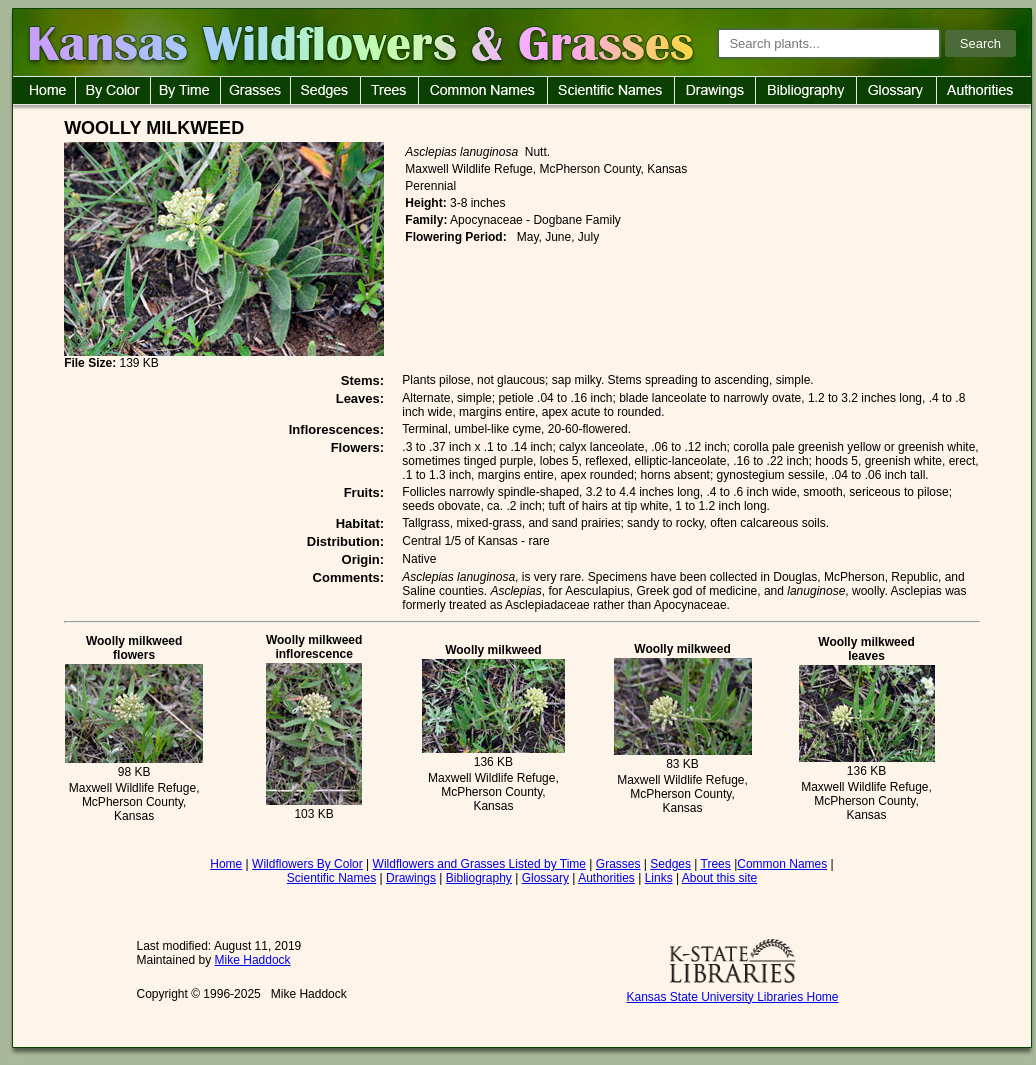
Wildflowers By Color (307, 864)
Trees (716, 864)
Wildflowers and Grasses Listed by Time (479, 864)
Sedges (670, 864)
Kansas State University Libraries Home (732, 997)
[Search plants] (829, 43)
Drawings (411, 878)
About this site (719, 878)
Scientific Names (331, 878)
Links (659, 878)
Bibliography (479, 878)
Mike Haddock (253, 960)
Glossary (545, 878)
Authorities (606, 878)
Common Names (782, 864)
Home (226, 864)
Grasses (618, 864)
